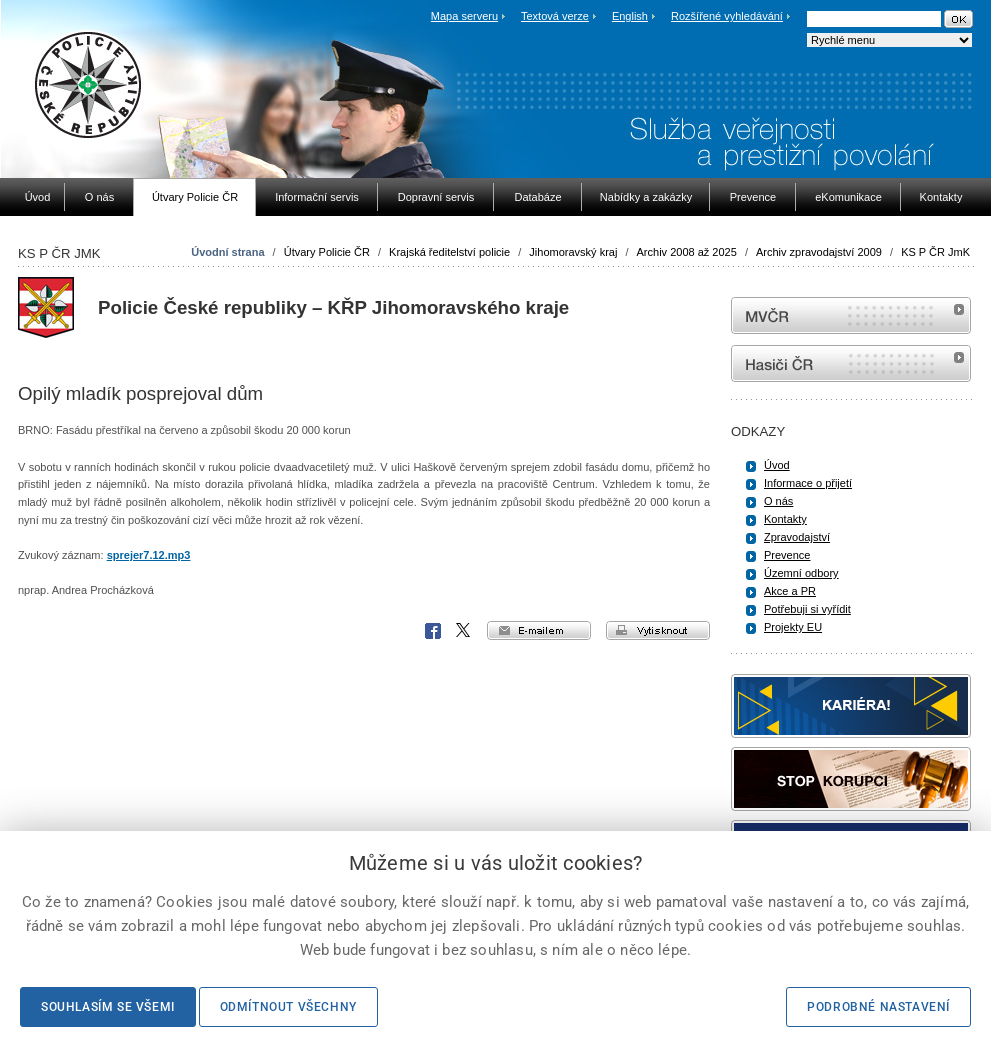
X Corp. (464, 631)
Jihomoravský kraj (573, 252)
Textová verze (555, 16)
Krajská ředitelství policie (449, 252)
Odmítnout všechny (288, 1007)
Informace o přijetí (808, 483)
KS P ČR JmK (935, 252)
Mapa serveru (464, 16)
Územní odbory (801, 573)
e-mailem (539, 630)
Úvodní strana (227, 252)
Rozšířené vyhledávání (727, 16)
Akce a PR (790, 591)
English (630, 16)
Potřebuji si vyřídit (807, 609)
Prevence (787, 555)
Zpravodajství (797, 537)
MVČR (851, 315)
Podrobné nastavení (878, 1007)
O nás (778, 501)
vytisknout (658, 630)
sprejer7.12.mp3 (149, 555)
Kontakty (785, 519)
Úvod (777, 465)
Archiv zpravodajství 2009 (819, 252)
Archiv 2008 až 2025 (687, 252)
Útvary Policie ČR (327, 252)
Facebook (433, 631)
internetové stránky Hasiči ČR (851, 363)
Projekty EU (793, 627)
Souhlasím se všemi (108, 1007)
